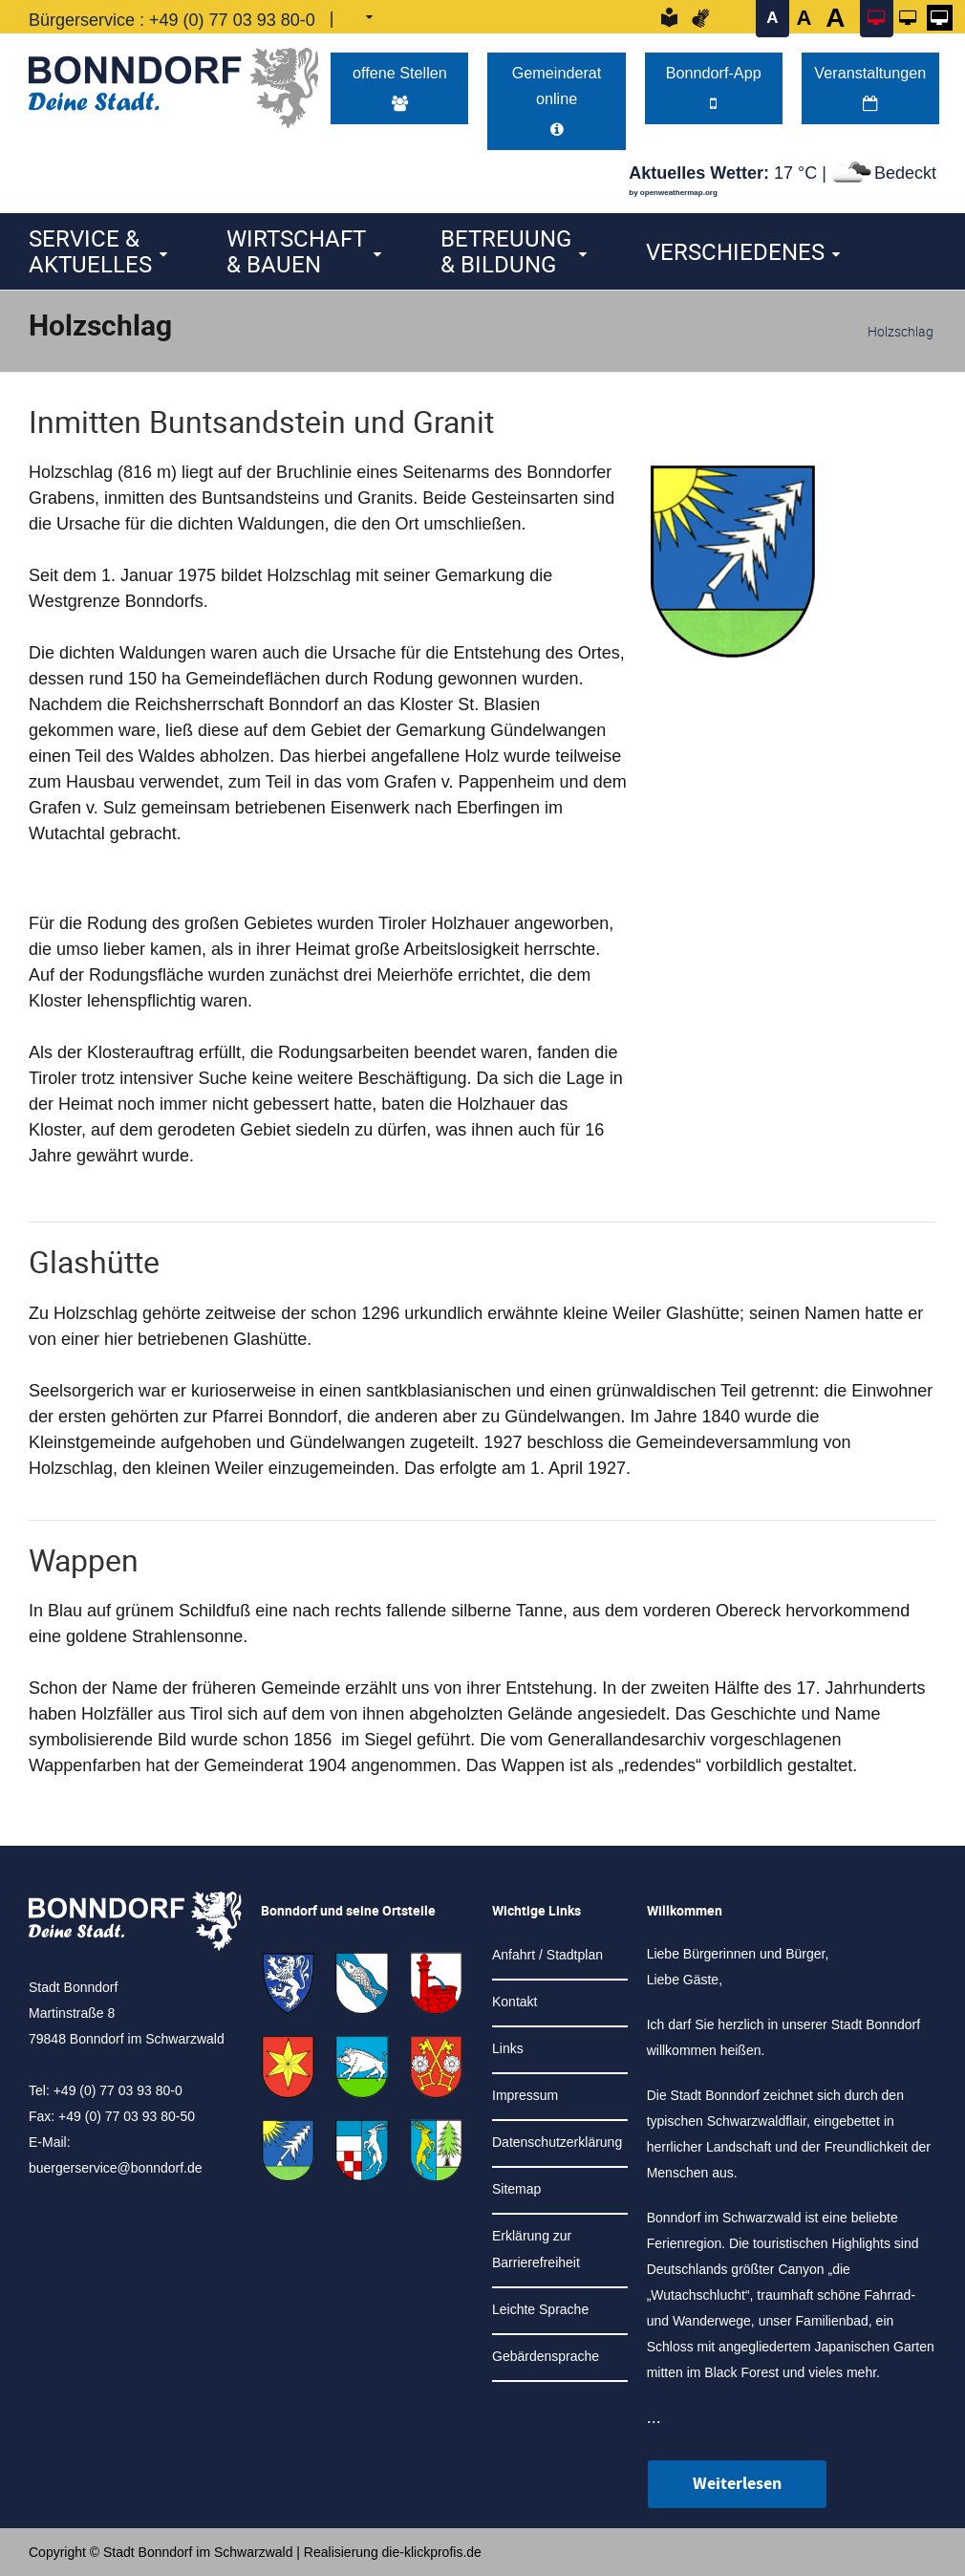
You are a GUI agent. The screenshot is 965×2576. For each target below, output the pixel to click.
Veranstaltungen (870, 87)
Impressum (525, 2095)
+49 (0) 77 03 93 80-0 (232, 20)
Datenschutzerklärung (557, 2142)
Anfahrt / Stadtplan (547, 1954)
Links (508, 2048)
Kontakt (514, 2001)
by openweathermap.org (673, 192)
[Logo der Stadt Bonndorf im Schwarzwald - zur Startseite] (173, 83)
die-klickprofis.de (432, 2552)
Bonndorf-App (713, 87)
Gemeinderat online (557, 100)
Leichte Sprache (540, 2309)
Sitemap (516, 2189)
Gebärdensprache (545, 2356)
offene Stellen (400, 87)
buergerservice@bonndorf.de (116, 2168)
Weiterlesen (737, 2484)
